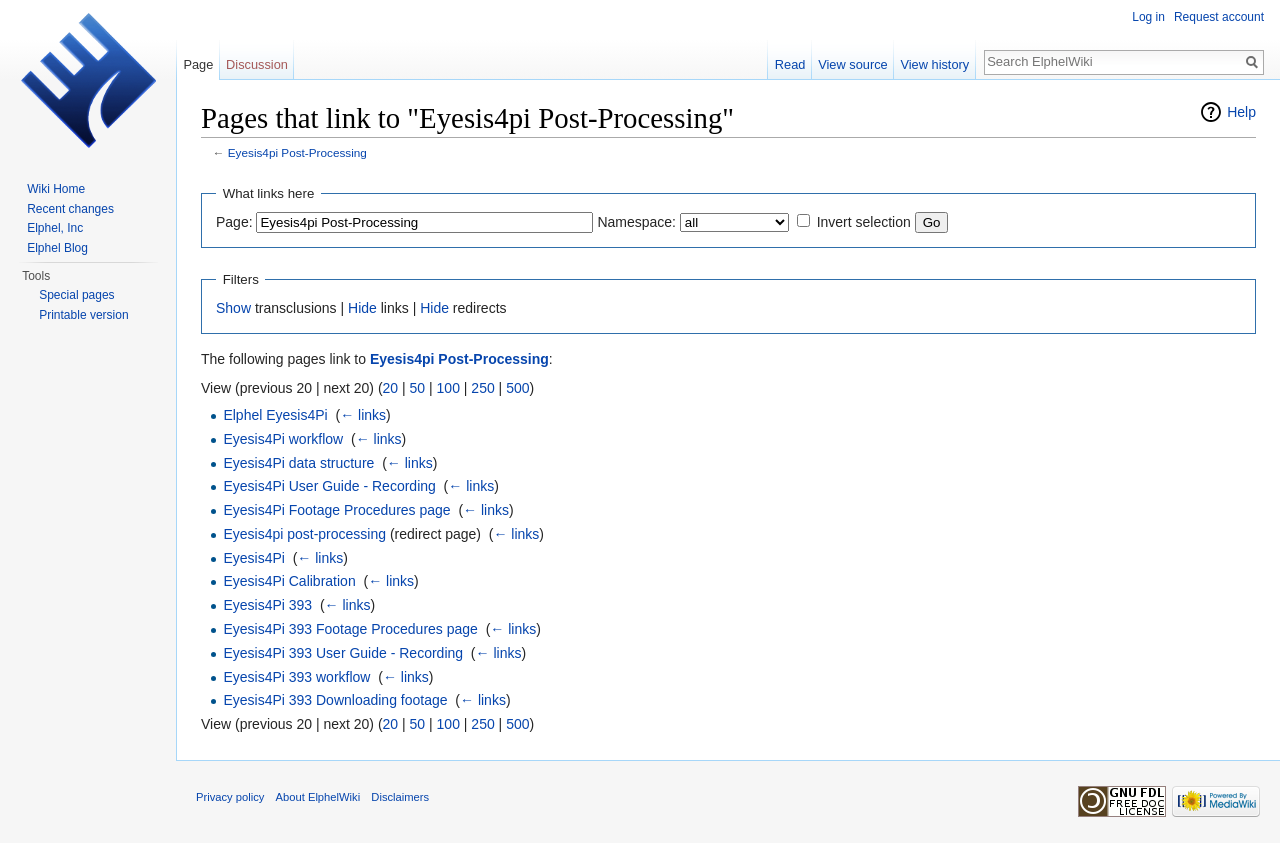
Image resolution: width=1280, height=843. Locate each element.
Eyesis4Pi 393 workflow (296, 677)
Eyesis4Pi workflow (283, 439)
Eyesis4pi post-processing (304, 534)
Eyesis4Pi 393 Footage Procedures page (350, 629)
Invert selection (864, 222)
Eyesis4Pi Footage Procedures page (336, 510)
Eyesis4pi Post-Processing (297, 152)
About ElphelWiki (318, 797)
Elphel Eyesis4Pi (275, 415)
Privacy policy (230, 797)
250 (482, 388)
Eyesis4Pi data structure (298, 463)
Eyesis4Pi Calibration (289, 581)
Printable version (83, 315)
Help (1241, 112)
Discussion (257, 64)
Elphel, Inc (55, 228)
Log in (1148, 17)
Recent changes (70, 209)
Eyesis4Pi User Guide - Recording (329, 486)
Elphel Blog (57, 248)
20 (391, 388)
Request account (1219, 17)
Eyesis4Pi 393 (267, 605)
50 (418, 388)
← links (363, 415)
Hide (362, 308)
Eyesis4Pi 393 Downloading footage (335, 700)
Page (198, 64)
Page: (234, 222)
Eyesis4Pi (253, 558)
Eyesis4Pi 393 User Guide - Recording (343, 653)
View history (934, 64)
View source (852, 64)
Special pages (76, 295)
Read (790, 64)
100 (448, 388)
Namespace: (636, 222)
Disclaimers (400, 797)
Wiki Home (56, 189)
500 (517, 388)
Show (233, 308)
